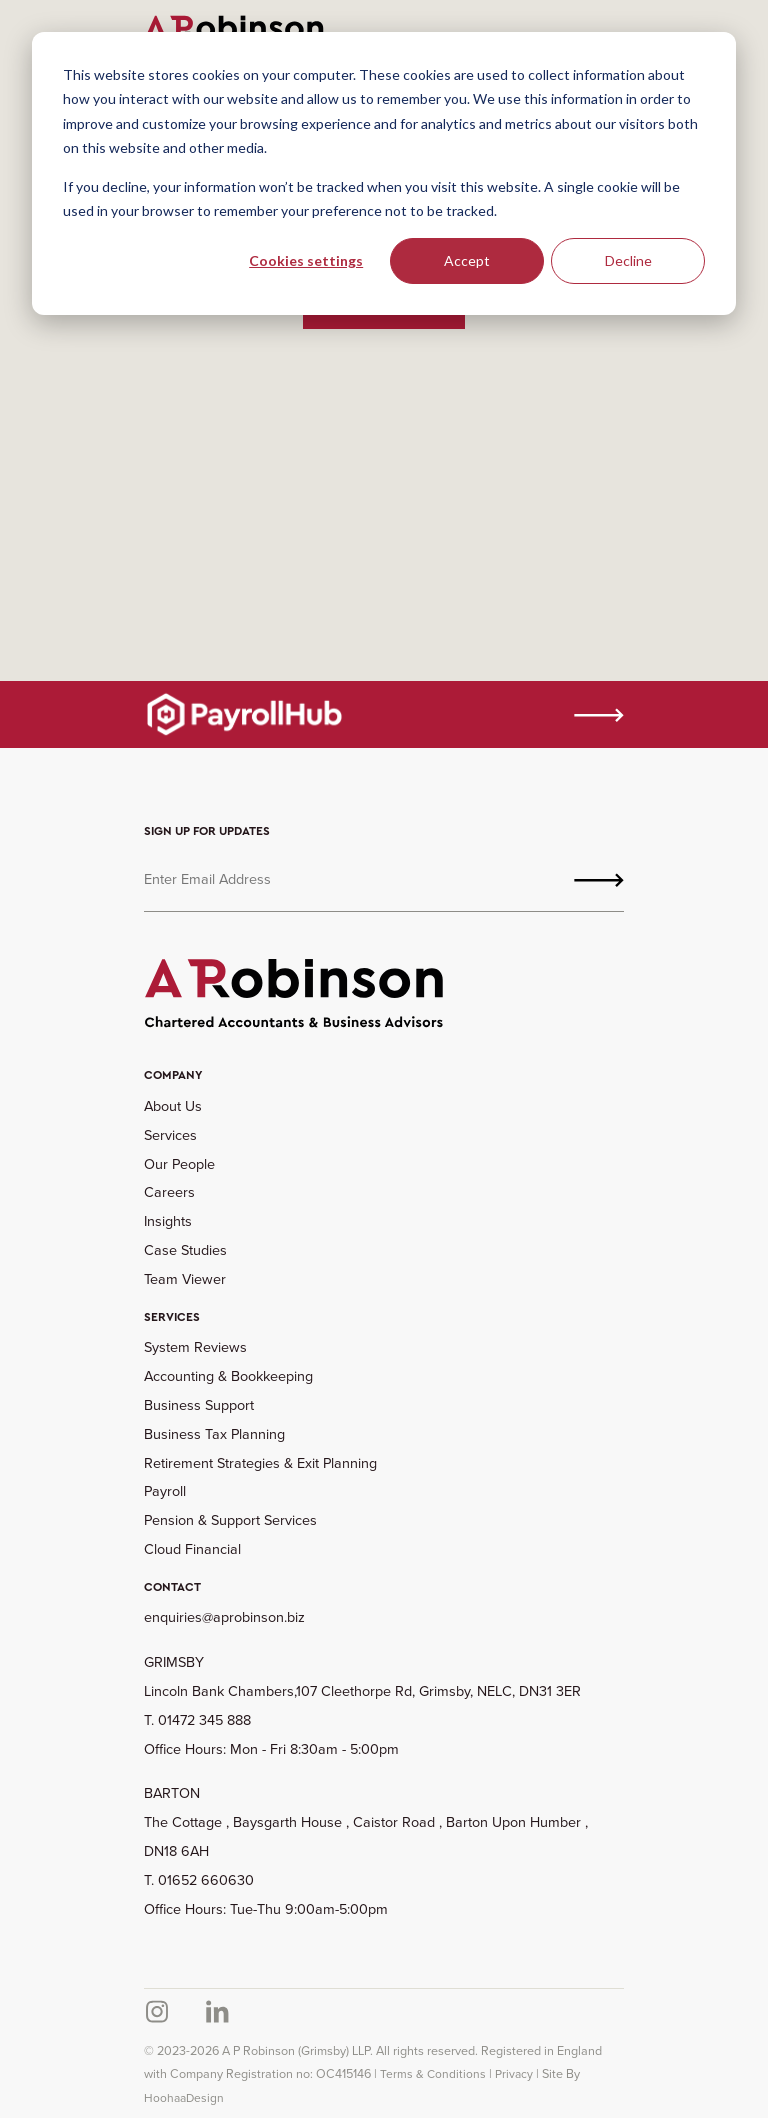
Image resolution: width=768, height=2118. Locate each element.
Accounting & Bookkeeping (228, 1376)
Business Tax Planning (214, 1434)
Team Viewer (185, 1279)
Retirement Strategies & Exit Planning (260, 1463)
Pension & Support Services (230, 1520)
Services (170, 1135)
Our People (179, 1164)
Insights (168, 1221)
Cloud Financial (192, 1549)
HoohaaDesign (184, 2098)
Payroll (165, 1491)
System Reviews (195, 1347)
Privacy (514, 2074)
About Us (173, 1106)
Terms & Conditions (433, 2074)
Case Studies (185, 1250)
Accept (467, 260)
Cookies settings (306, 260)
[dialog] (384, 173)
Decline (628, 260)
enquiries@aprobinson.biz (224, 1617)
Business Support (199, 1405)
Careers (169, 1192)
